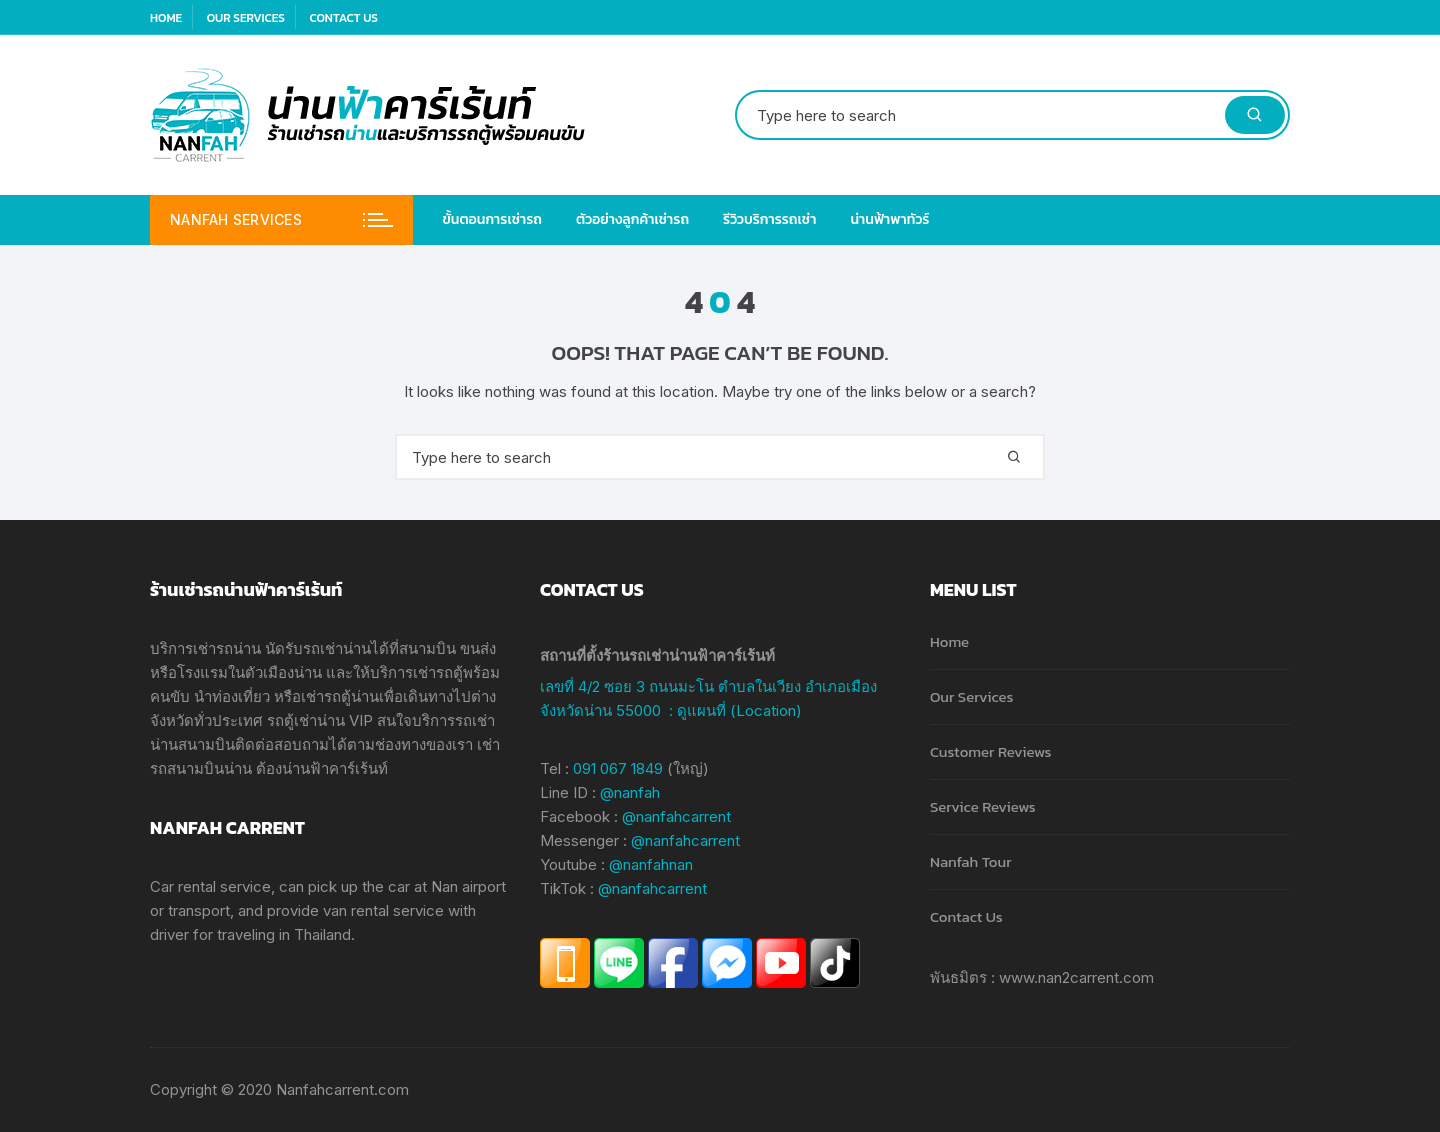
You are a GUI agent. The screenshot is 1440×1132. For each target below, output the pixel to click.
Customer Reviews (990, 751)
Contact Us (343, 18)
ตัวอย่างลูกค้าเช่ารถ (632, 219)
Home (166, 18)
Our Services (246, 18)
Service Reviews (983, 806)
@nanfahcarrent (676, 816)
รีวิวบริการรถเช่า (769, 219)
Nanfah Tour (971, 861)
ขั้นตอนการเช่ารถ (493, 219)
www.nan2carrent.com (1076, 977)
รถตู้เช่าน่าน (306, 720)
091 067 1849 (618, 768)
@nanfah (630, 792)
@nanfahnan (651, 864)
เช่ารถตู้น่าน (340, 696)
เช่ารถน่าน (227, 648)
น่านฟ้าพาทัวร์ (889, 219)
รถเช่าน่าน (337, 648)
